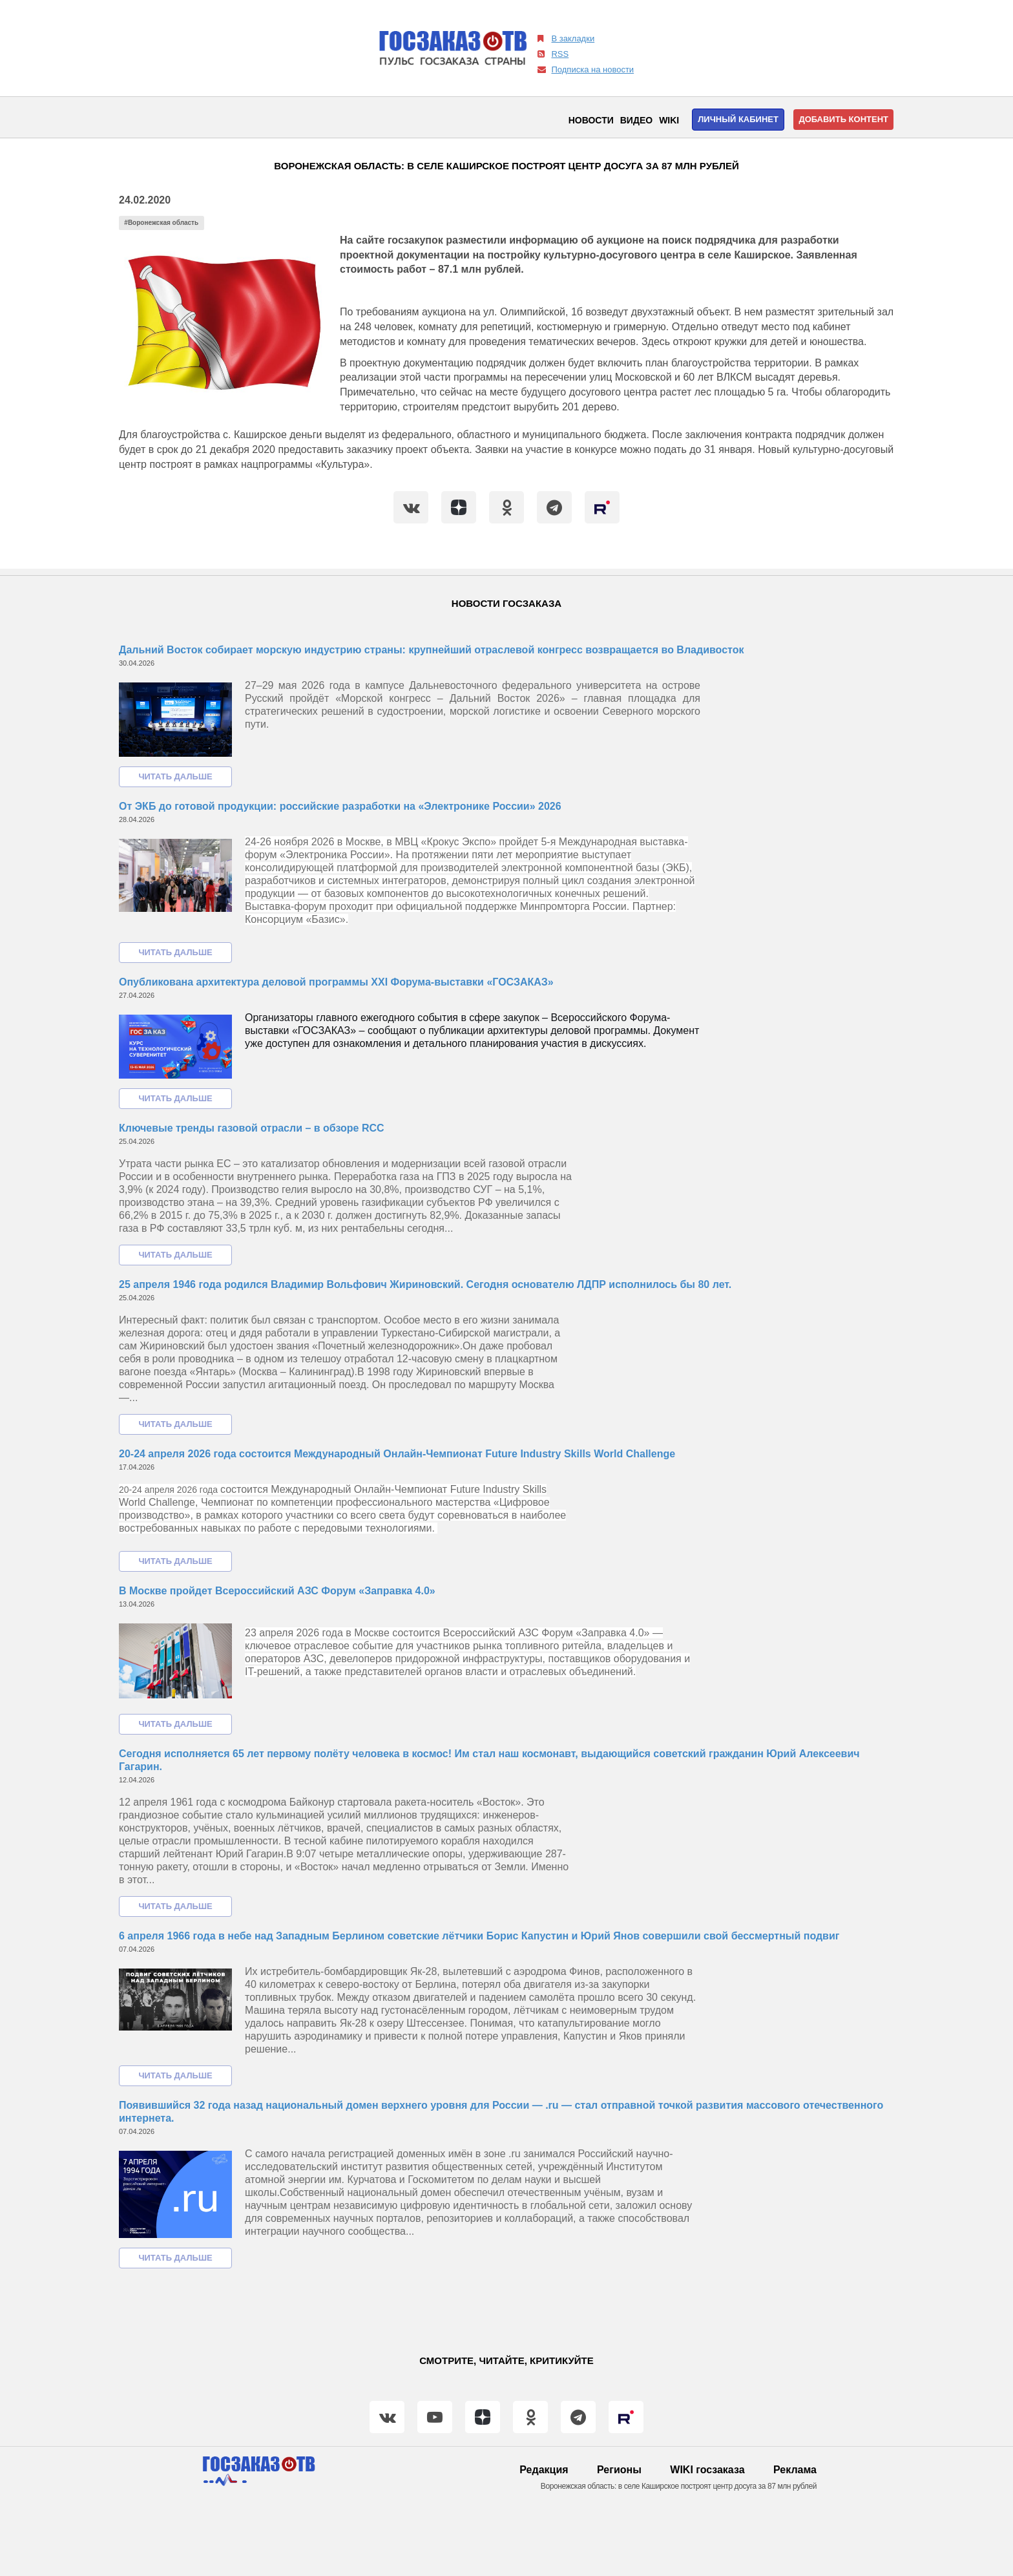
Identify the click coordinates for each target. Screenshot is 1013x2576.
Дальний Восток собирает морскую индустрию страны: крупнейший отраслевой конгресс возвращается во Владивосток (431, 649)
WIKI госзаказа (707, 2469)
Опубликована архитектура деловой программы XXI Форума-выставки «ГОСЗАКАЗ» (336, 982)
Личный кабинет (738, 119)
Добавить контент (843, 119)
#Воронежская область (161, 222)
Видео (636, 120)
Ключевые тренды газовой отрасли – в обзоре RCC (251, 1128)
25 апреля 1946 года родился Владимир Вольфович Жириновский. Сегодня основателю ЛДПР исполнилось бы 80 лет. (425, 1284)
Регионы (619, 2469)
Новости (591, 120)
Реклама (795, 2469)
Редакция (543, 2469)
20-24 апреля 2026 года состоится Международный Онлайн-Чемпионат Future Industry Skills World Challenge (397, 1453)
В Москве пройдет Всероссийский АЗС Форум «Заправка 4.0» (277, 1590)
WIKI (669, 120)
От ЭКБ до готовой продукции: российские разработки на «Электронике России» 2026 (340, 806)
